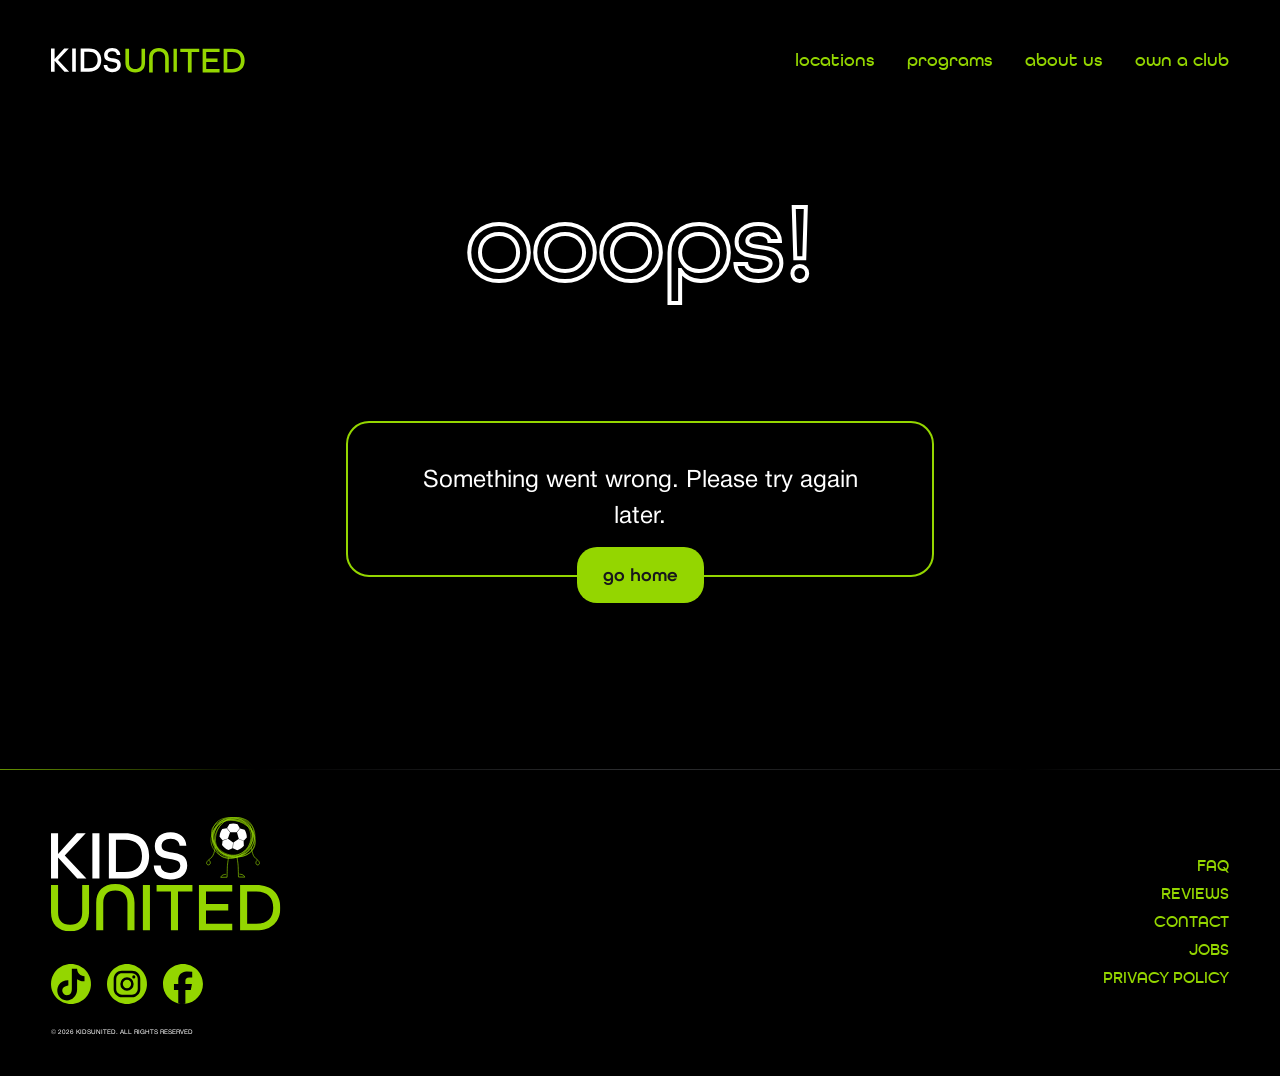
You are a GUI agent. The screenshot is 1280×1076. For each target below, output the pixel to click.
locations (835, 61)
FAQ (1213, 867)
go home (640, 575)
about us (1064, 61)
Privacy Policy (1166, 979)
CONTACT (1191, 923)
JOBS (1209, 951)
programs (950, 61)
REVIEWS (1195, 895)
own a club (1182, 61)
